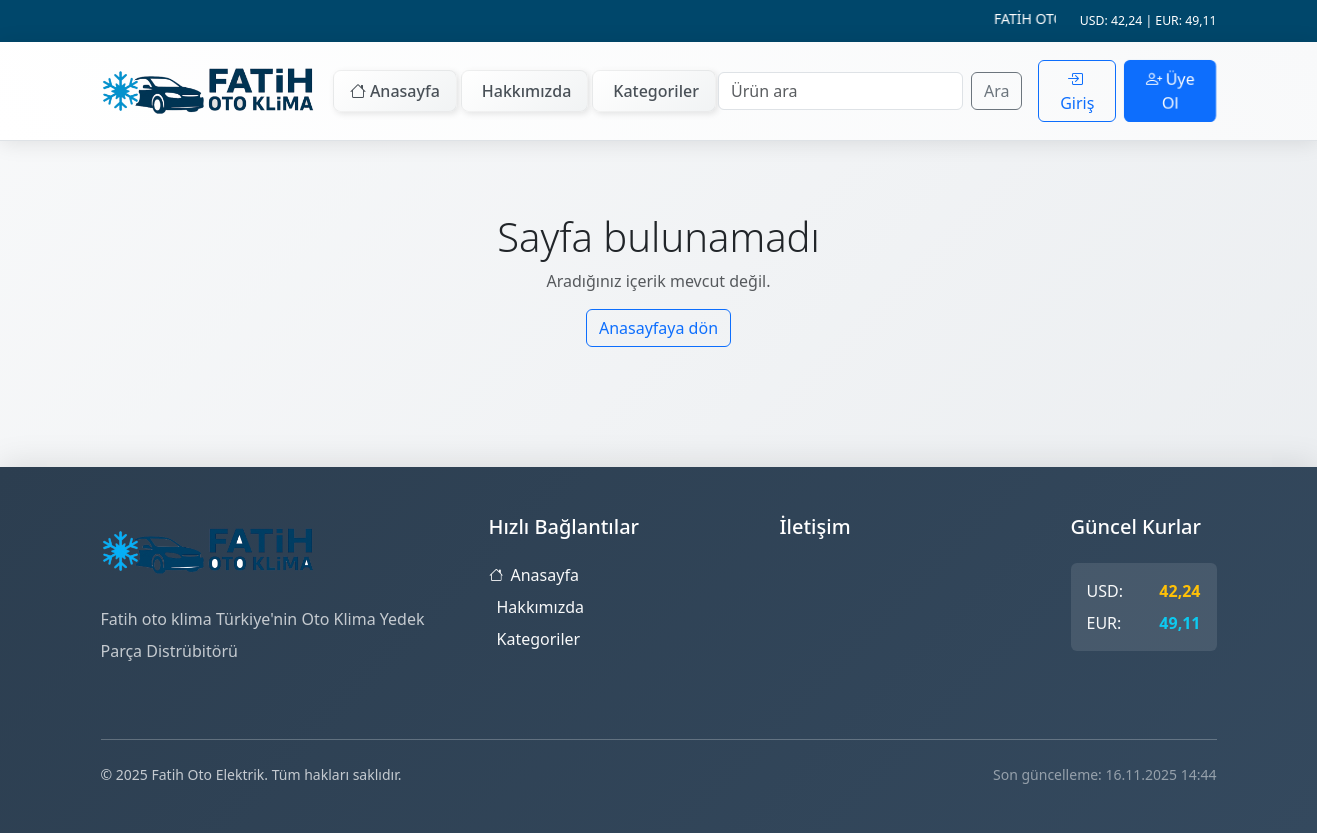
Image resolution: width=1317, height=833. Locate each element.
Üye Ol (1170, 91)
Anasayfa (395, 91)
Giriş (1077, 91)
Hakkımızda (527, 91)
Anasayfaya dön (658, 328)
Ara (997, 91)
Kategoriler (656, 91)
